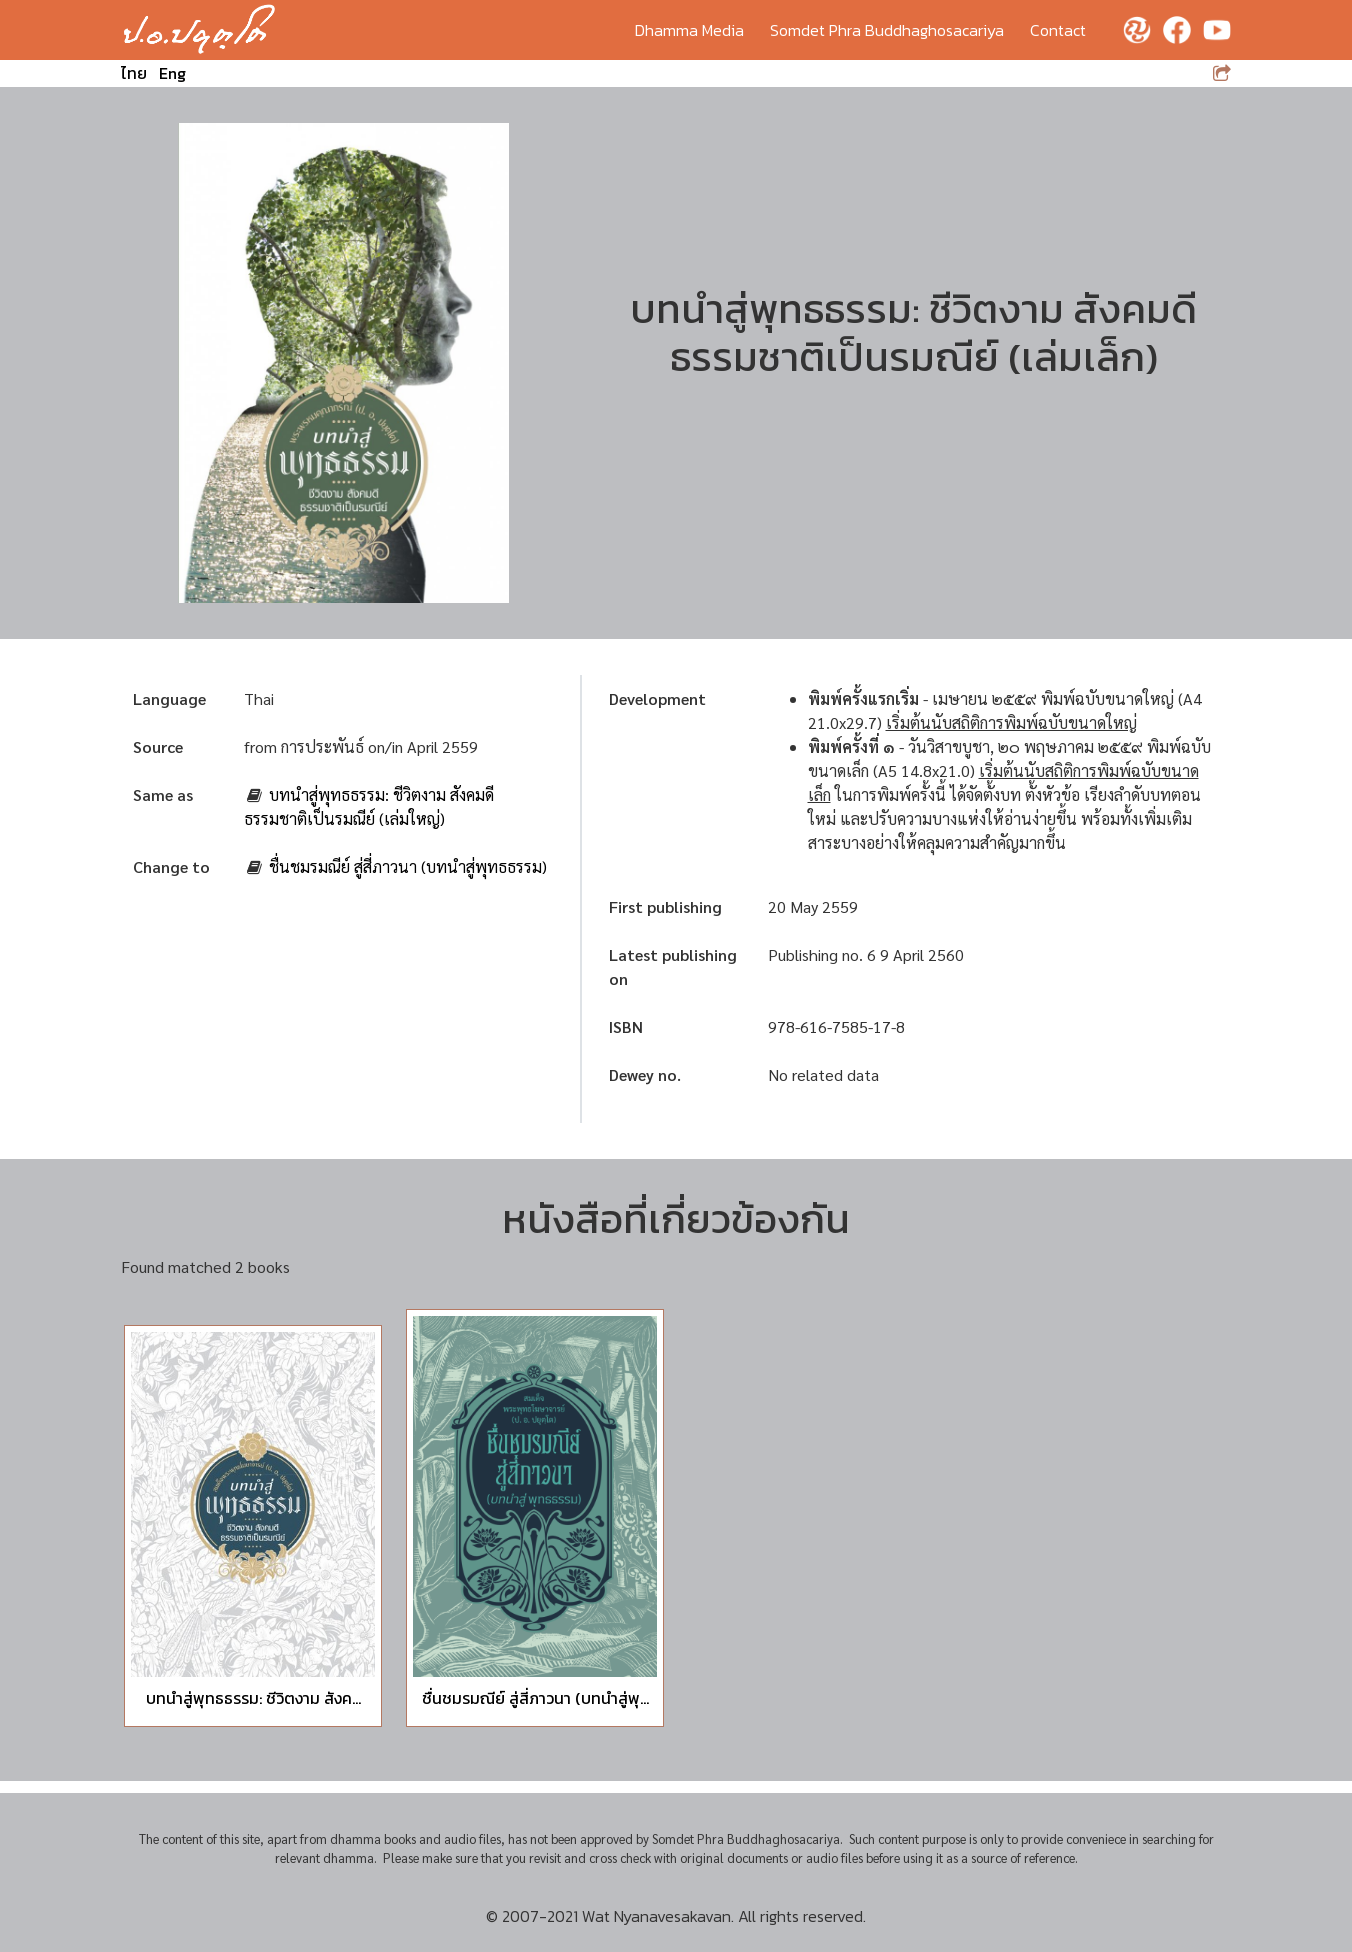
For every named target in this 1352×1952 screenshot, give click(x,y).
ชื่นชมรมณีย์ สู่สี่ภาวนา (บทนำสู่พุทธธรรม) (408, 866)
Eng (172, 73)
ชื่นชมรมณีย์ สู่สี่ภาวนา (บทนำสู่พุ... (535, 1698)
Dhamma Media (689, 30)
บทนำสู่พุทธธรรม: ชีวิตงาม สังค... (253, 1698)
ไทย (134, 73)
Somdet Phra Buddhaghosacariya (887, 30)
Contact (1058, 30)
